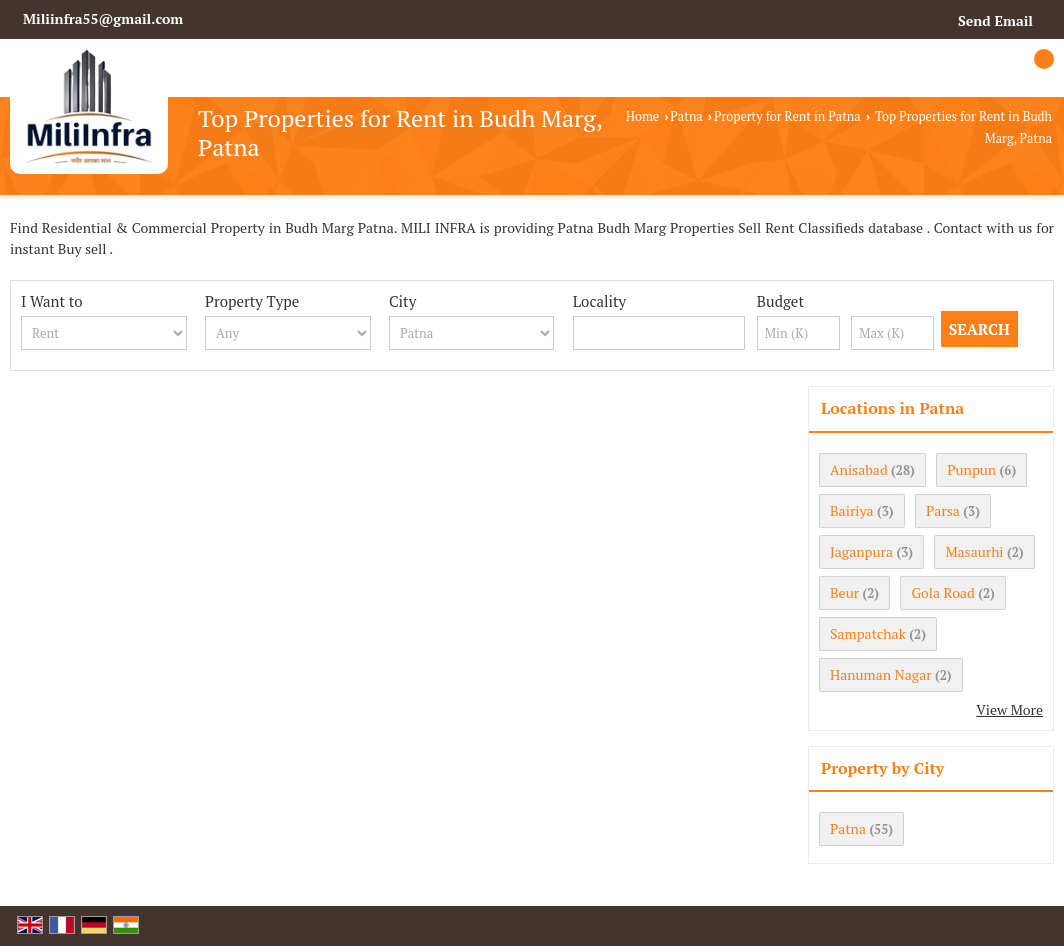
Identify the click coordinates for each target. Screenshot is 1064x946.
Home (642, 116)
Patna (686, 116)
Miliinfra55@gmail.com (103, 18)
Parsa (943, 510)
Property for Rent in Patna (787, 116)
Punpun (971, 469)
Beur (844, 592)
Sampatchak (868, 633)
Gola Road (942, 592)
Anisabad (859, 469)
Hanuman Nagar (881, 674)
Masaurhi (974, 551)
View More (1009, 709)
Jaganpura (861, 551)
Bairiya (852, 510)
